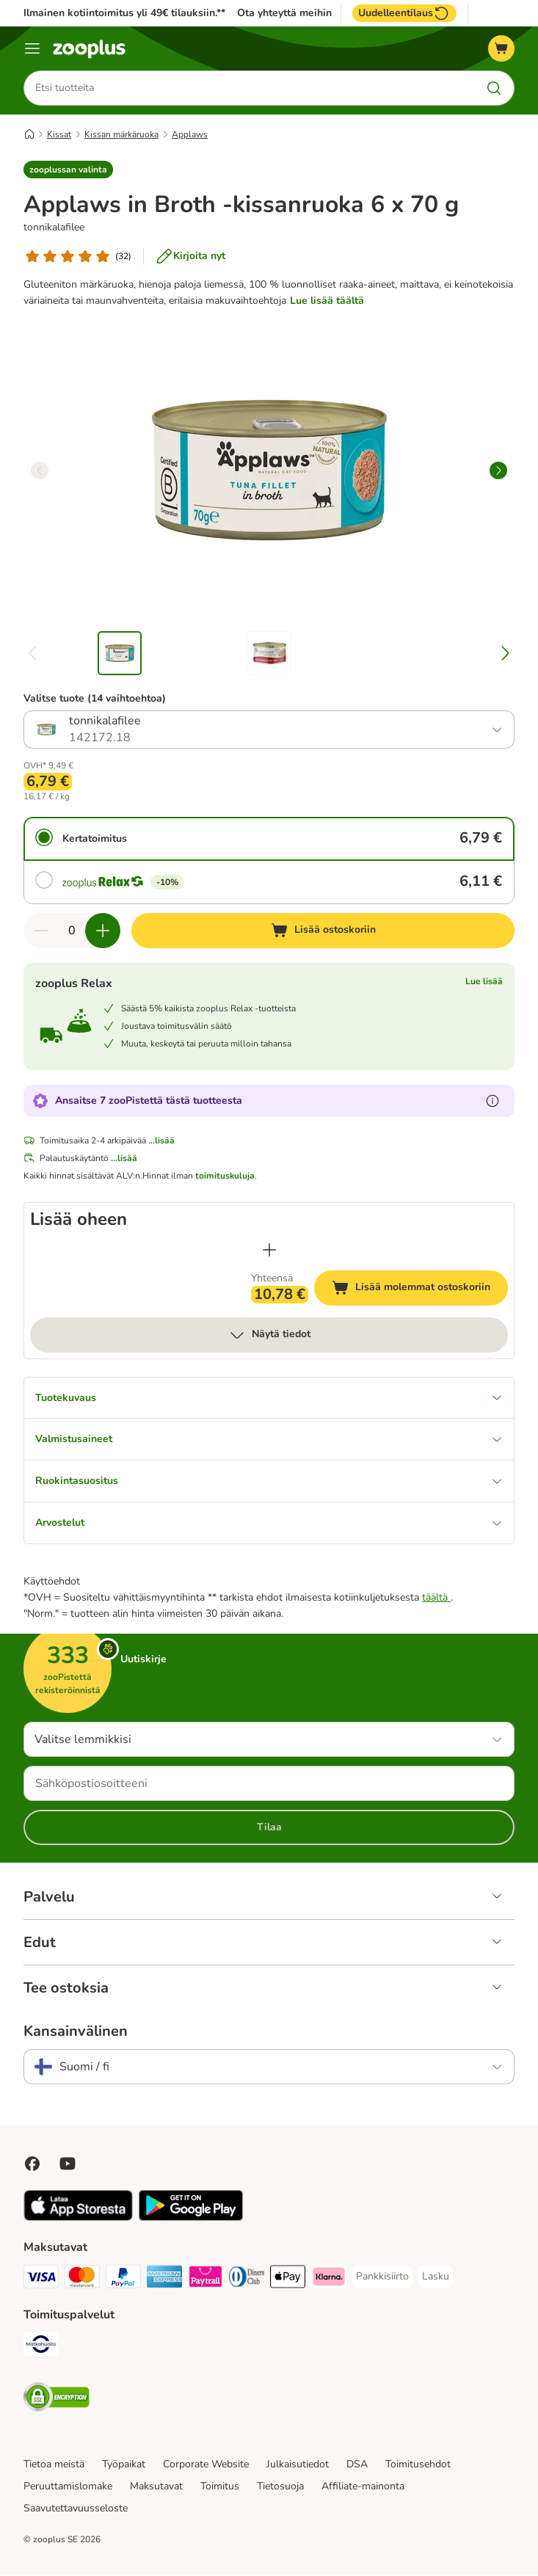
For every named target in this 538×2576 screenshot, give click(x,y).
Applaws (190, 134)
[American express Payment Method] (164, 2280)
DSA (357, 2465)
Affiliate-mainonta (362, 2487)
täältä (436, 1598)
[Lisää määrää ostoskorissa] (102, 930)
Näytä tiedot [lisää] (269, 1335)
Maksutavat (156, 2487)
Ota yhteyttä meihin (284, 13)
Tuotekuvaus (269, 1398)
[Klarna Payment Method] (328, 2280)
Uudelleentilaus (404, 13)
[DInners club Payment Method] (246, 2280)
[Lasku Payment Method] (435, 2277)
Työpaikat (123, 2465)
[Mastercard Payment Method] (82, 2280)
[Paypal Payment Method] (123, 2280)
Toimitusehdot (418, 2465)
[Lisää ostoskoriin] (323, 930)
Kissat (59, 134)
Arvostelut (269, 1523)
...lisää (161, 1140)
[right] (498, 470)
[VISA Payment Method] (41, 2280)
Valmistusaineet (269, 1440)
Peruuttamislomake (67, 2487)
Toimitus (219, 2487)
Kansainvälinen (75, 2032)
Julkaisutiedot (297, 2465)
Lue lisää (484, 981)
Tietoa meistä (53, 2465)
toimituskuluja (225, 1176)
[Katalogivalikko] (32, 48)
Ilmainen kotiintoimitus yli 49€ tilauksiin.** (124, 13)
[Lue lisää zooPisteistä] (492, 1101)
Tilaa (269, 1828)
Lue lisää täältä (327, 301)
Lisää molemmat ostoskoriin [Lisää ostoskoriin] (420, 1289)
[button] (68, 169)
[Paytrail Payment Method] (205, 2280)
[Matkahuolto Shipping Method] (41, 2347)
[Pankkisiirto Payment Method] (382, 2277)
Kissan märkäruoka (121, 134)
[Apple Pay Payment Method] (287, 2280)
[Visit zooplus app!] (78, 2218)
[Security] (56, 2400)
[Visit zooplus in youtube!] (67, 2164)
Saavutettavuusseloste (75, 2509)
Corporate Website (206, 2465)
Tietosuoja (280, 2487)
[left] (39, 470)
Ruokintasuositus (269, 1481)
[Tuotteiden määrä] (72, 930)
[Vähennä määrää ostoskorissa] (41, 930)
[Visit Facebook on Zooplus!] (32, 2164)
